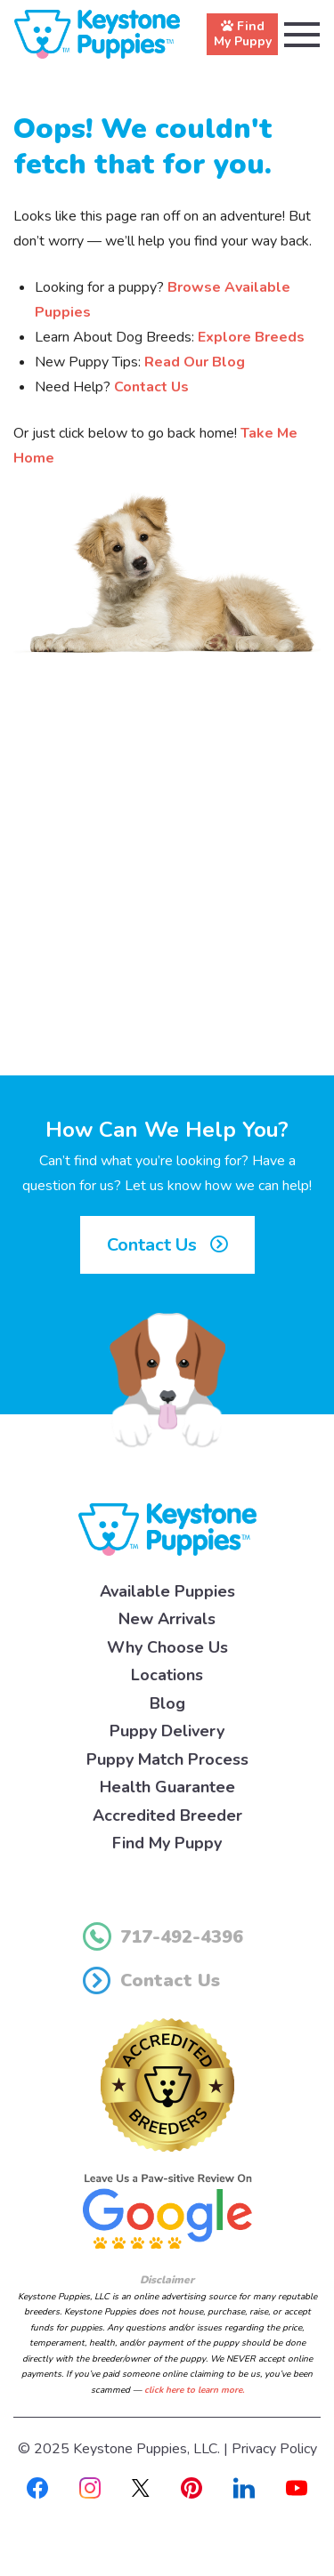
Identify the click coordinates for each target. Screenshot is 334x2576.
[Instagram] (90, 2487)
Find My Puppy (167, 1843)
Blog (167, 1703)
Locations (167, 1675)
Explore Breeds (251, 337)
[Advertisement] (167, 886)
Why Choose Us (167, 1647)
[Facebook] (37, 2487)
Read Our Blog (194, 362)
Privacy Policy (274, 2449)
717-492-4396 (163, 1936)
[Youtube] (296, 2487)
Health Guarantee (167, 1787)
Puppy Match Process (167, 1759)
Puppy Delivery (167, 1731)
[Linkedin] (244, 2487)
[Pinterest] (191, 2487)
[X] (141, 2487)
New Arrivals (167, 1619)
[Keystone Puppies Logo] (167, 1528)
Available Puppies (167, 1591)
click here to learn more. (194, 2390)
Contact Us (151, 387)
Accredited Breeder (167, 1815)
